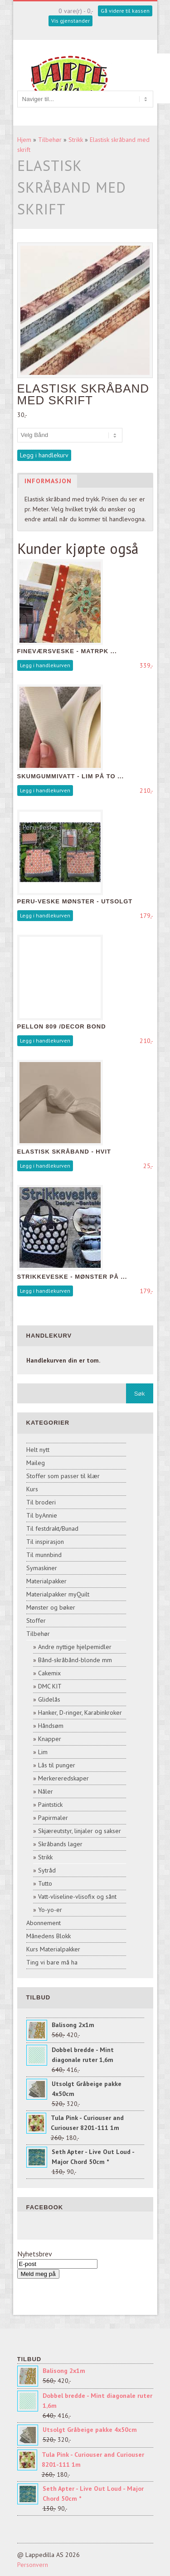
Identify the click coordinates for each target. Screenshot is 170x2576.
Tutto (45, 1883)
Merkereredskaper (63, 1778)
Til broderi (41, 1502)
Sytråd (47, 1870)
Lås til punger (56, 1765)
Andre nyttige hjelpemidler (75, 1647)
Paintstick (50, 1804)
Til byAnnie (41, 1515)
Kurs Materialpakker (53, 1949)
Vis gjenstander (70, 20)
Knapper (49, 1739)
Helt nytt (37, 1450)
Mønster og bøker (50, 1607)
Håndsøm (50, 1726)
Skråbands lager (60, 1844)
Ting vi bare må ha (52, 1962)
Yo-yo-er (50, 1910)
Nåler (45, 1791)
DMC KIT (50, 1686)
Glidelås (49, 1699)
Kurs (32, 1489)
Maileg (35, 1463)
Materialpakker (46, 1581)
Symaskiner (41, 1568)
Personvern (32, 2565)
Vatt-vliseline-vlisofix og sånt (77, 1896)
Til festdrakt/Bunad (52, 1528)
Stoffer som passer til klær (63, 1476)
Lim (43, 1752)
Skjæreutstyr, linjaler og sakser (79, 1831)
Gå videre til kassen (125, 10)
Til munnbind (44, 1555)
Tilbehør (50, 140)
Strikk (75, 140)
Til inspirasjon (45, 1542)
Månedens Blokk (48, 1936)
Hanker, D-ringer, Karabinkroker (80, 1712)
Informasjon (48, 481)
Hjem (24, 140)
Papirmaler (53, 1818)
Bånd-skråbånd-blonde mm (75, 1660)
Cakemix (49, 1673)
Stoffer (36, 1620)
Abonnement (43, 1923)
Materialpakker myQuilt (57, 1594)
